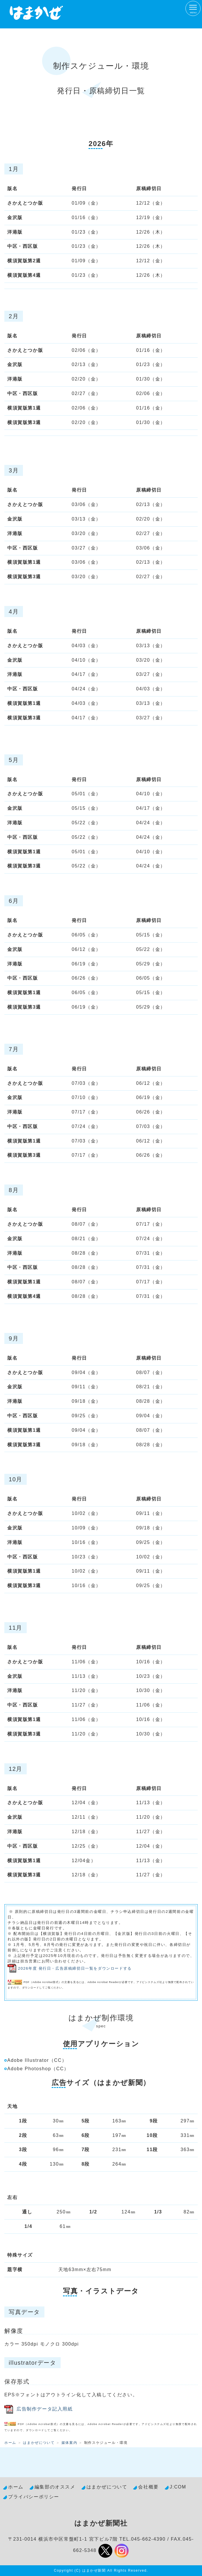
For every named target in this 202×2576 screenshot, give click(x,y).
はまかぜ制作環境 (101, 2017)
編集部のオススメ (55, 2486)
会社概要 (148, 2486)
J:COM (178, 2486)
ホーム (10, 2443)
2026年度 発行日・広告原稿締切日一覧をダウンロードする (75, 1968)
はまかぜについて (39, 2443)
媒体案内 (69, 2443)
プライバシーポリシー (33, 2496)
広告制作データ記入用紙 (45, 2408)
